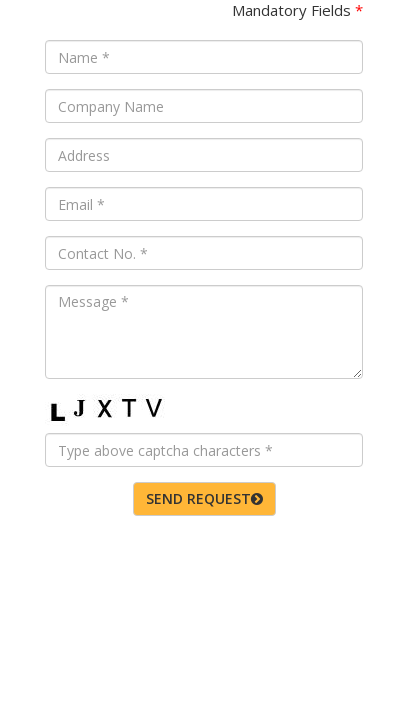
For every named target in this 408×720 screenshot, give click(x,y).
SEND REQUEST (204, 498)
